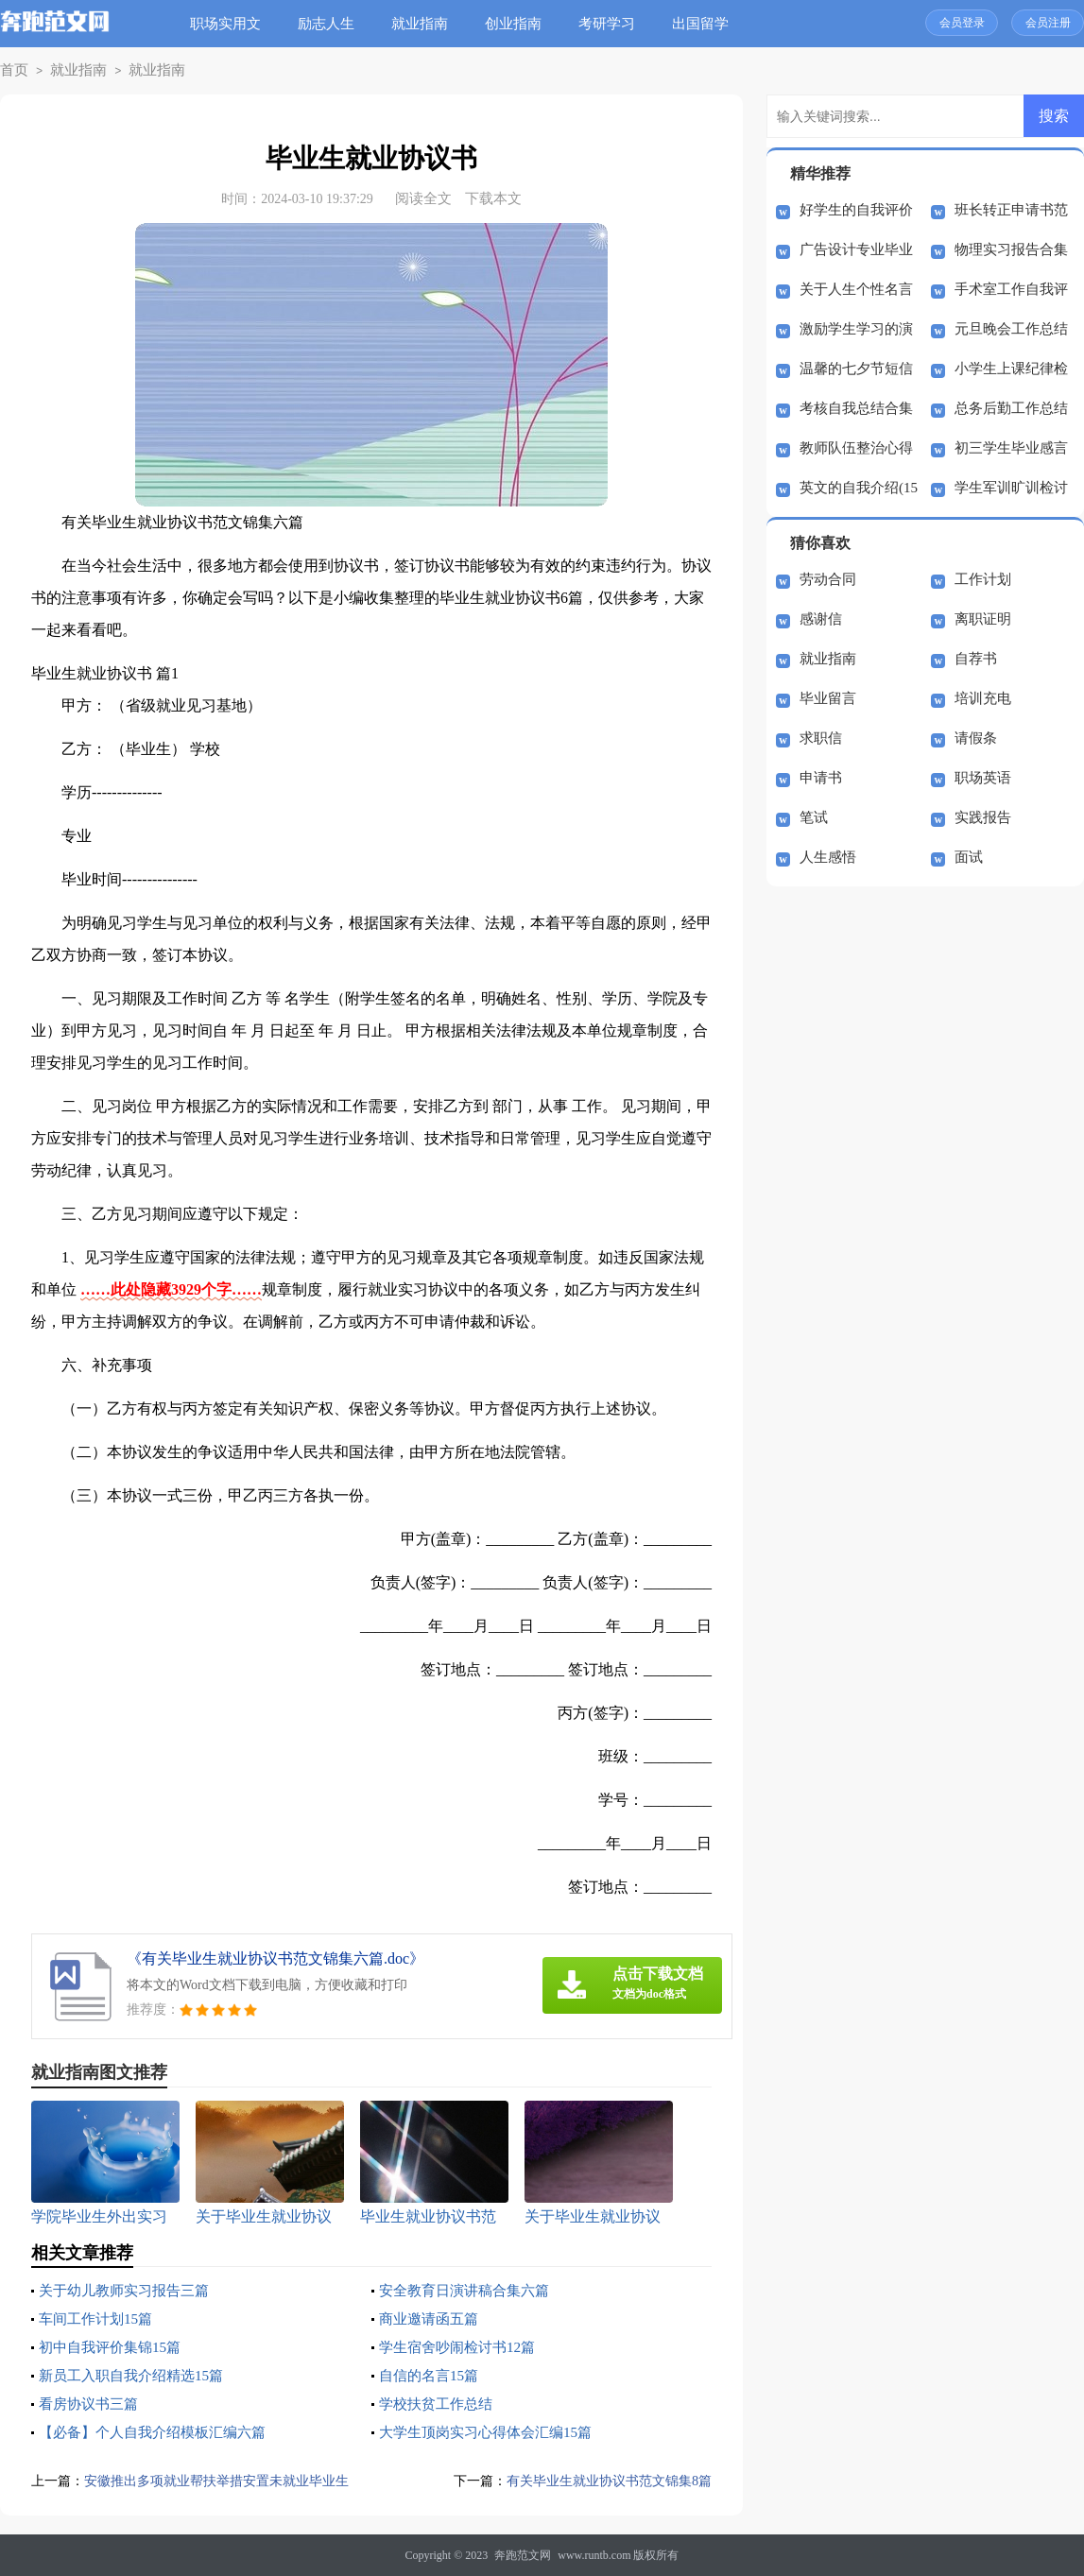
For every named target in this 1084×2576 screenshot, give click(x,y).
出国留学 (707, 23)
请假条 (976, 738)
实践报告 (983, 817)
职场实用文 (232, 23)
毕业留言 (828, 698)
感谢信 (821, 619)
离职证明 (983, 619)
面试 (969, 857)
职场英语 (983, 777)
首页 (12, 70)
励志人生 (332, 23)
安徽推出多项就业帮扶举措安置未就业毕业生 (226, 2480)
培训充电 (983, 698)
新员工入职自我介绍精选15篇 (137, 2375)
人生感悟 (828, 857)
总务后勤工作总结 (1011, 408)
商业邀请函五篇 (432, 2318)
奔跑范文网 (522, 2555)
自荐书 (976, 658)
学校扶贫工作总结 (439, 2404)
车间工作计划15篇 (99, 2318)
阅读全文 (423, 198)
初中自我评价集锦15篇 (114, 2347)
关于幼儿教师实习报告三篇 (129, 2290)
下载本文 (493, 198)
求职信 (821, 738)
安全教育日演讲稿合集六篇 (469, 2290)
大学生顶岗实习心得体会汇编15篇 (492, 2432)
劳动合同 (828, 579)
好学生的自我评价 (856, 209)
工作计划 (983, 579)
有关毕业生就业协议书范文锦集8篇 (602, 2480)
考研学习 (613, 23)
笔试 (814, 817)
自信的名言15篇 (432, 2375)
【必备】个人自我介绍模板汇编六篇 (160, 2432)
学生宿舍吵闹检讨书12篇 (462, 2347)
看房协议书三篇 (92, 2404)
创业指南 (519, 23)
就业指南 (426, 23)
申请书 (821, 777)
